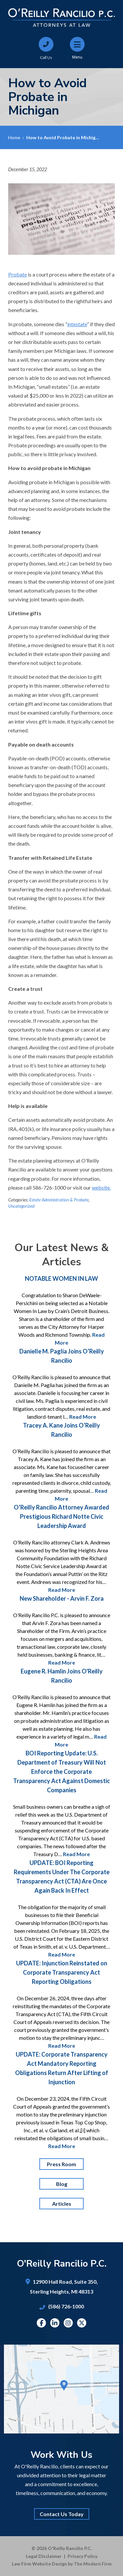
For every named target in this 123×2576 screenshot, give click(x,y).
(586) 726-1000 (66, 2306)
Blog (61, 2184)
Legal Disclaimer (44, 2556)
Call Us (46, 57)
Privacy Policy (82, 2556)
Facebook (41, 2323)
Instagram (68, 2323)
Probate (17, 274)
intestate (77, 324)
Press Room (61, 2164)
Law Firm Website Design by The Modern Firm (62, 2563)
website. (101, 1187)
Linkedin (54, 2323)
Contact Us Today (62, 2514)
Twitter (82, 2323)
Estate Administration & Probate (59, 1199)
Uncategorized (21, 1206)
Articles (61, 2203)
